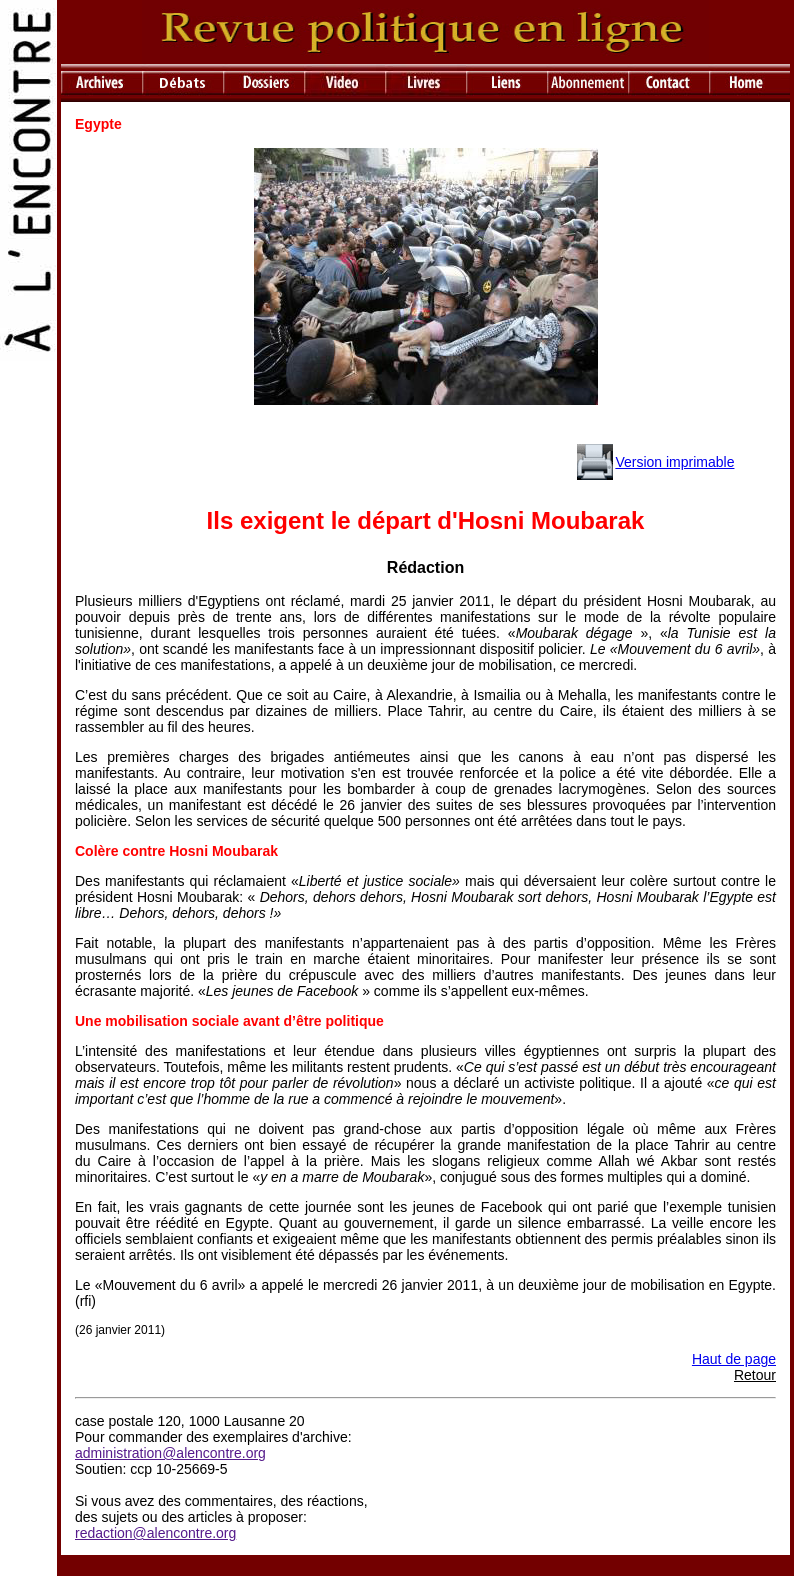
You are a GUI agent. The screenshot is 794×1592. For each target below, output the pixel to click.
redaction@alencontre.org (155, 1533)
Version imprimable (674, 462)
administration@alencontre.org (170, 1453)
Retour (755, 1375)
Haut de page (734, 1359)
